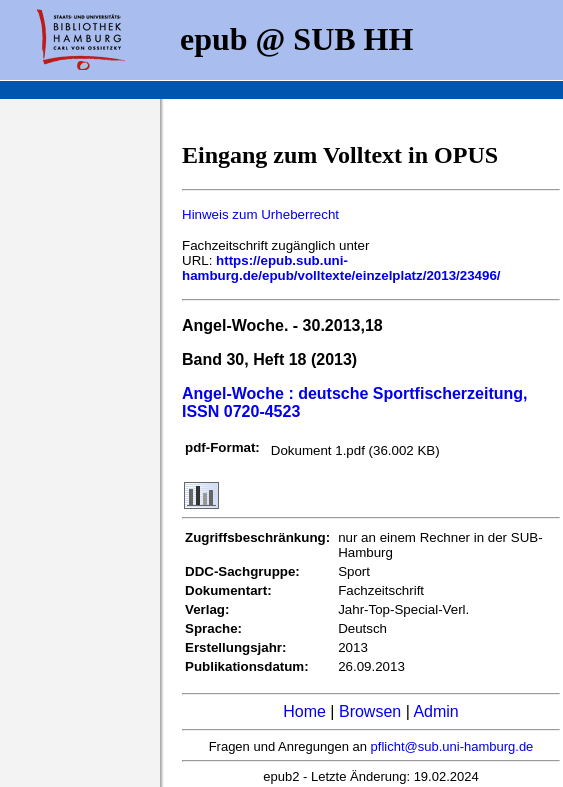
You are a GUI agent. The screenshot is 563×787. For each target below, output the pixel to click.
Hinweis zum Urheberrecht (260, 214)
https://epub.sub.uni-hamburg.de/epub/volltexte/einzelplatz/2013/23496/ (341, 268)
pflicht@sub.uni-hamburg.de (452, 746)
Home (304, 711)
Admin (435, 711)
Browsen (370, 711)
